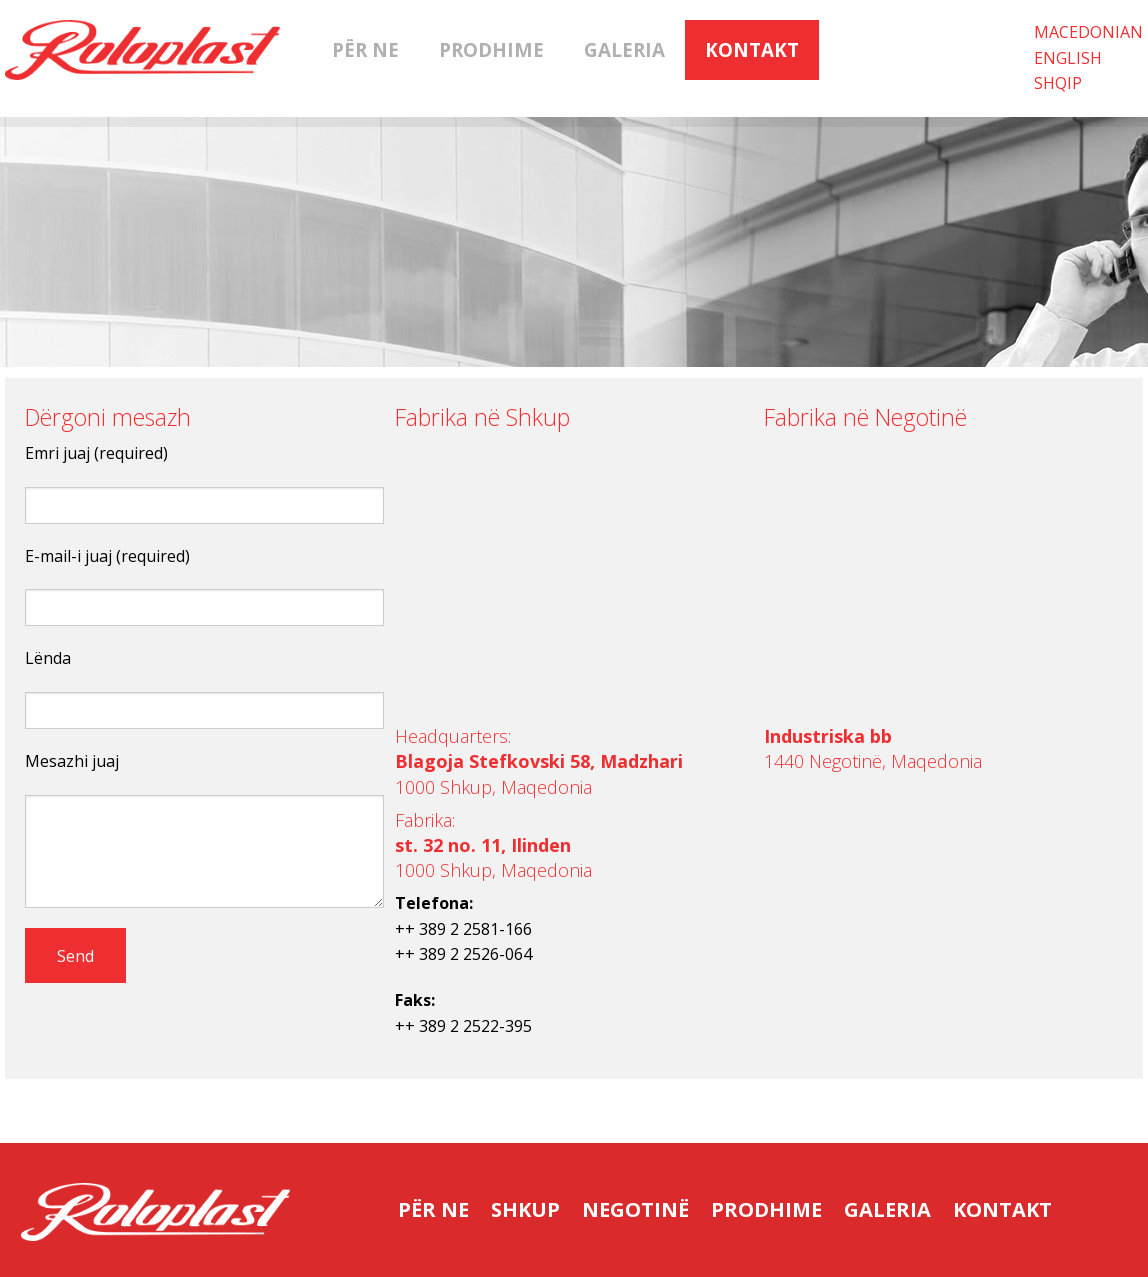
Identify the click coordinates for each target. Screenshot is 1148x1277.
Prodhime (491, 50)
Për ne (365, 50)
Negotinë (635, 1209)
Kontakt (752, 50)
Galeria (624, 50)
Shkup (525, 1209)
